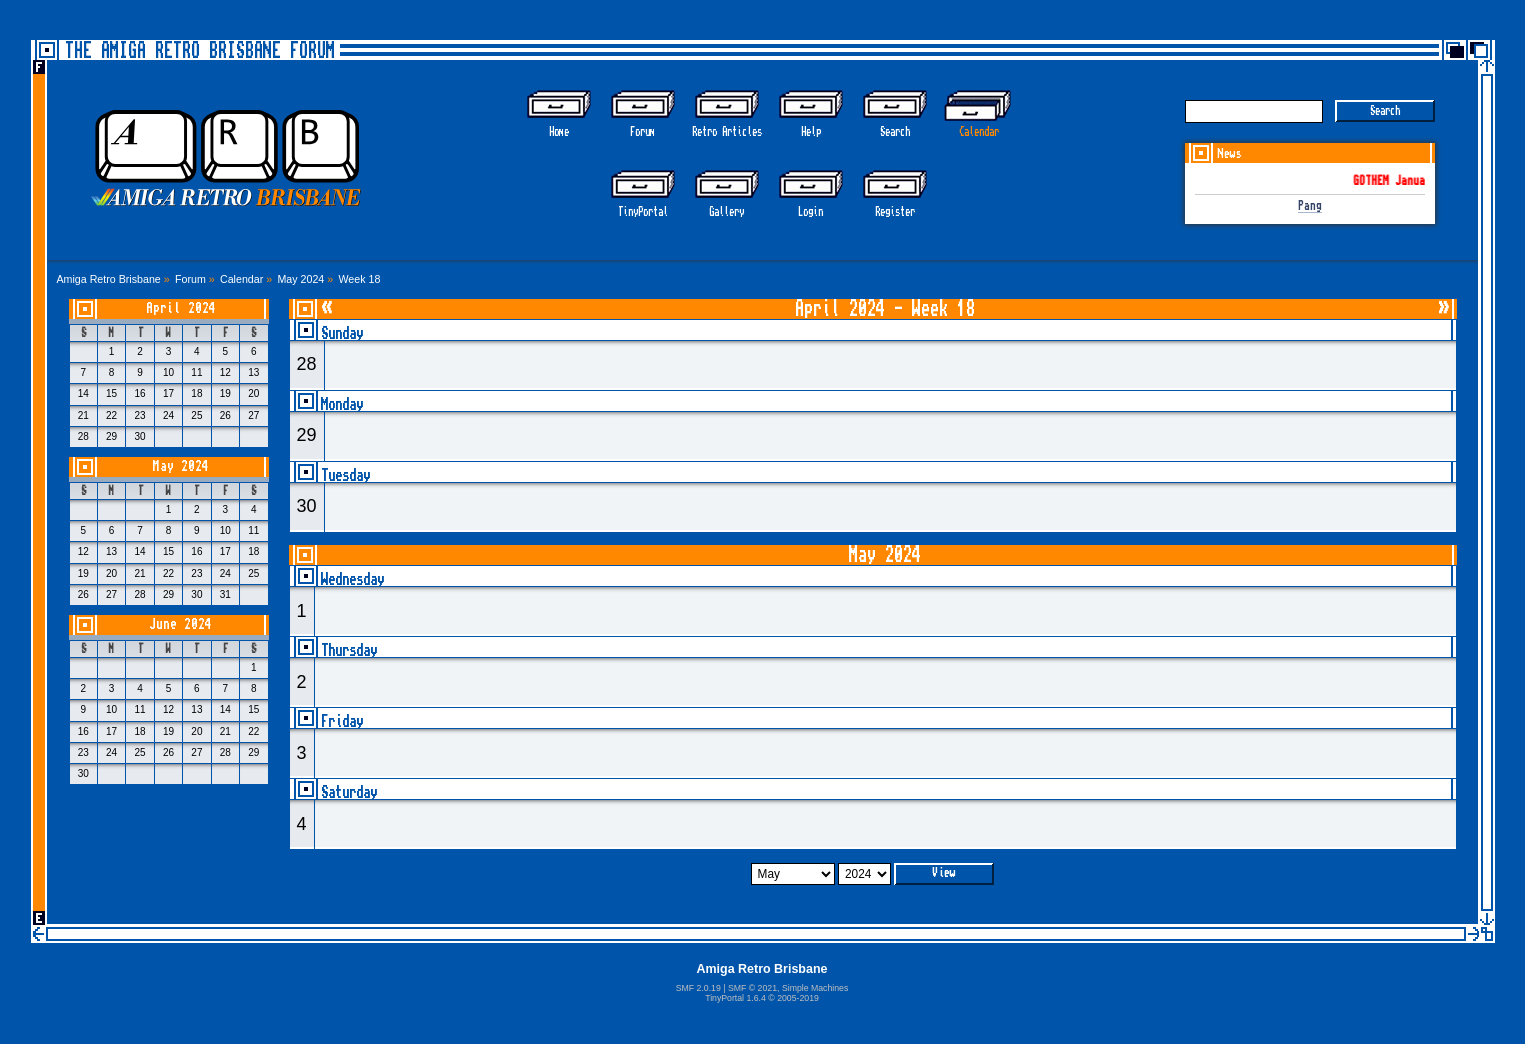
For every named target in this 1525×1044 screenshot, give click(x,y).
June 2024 (180, 624)
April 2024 (181, 308)
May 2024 (181, 466)
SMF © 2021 (752, 988)
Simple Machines (815, 988)
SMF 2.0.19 (698, 988)
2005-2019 (798, 998)
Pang (1310, 206)
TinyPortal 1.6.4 (735, 998)
